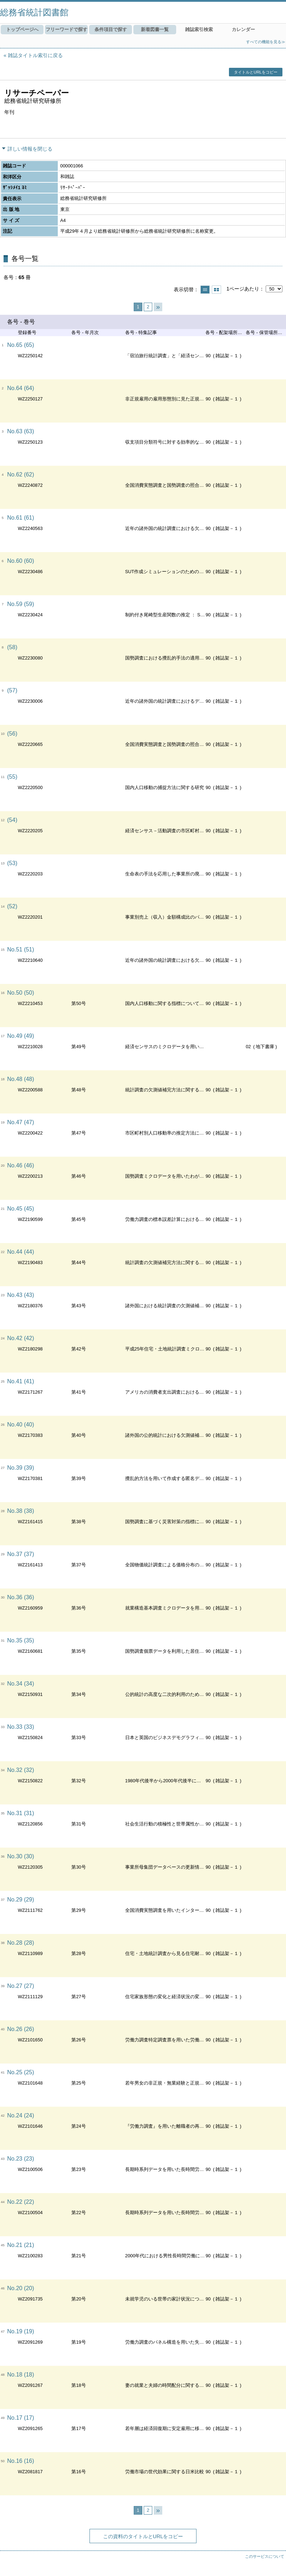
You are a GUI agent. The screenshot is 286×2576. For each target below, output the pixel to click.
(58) (12, 647)
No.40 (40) (20, 1424)
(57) (12, 690)
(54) (12, 820)
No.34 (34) (20, 1684)
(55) (12, 777)
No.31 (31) (20, 1813)
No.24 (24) (20, 2115)
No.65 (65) (20, 345)
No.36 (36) (20, 1597)
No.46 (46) (20, 1165)
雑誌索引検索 (199, 29)
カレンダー (243, 29)
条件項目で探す (111, 29)
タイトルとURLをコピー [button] (255, 72)
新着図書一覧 (155, 29)
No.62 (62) (20, 474)
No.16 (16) (20, 2461)
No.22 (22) (20, 2202)
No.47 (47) (20, 1122)
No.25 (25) (20, 2072)
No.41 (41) (20, 1381)
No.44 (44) (20, 1252)
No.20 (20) (20, 2288)
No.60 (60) (20, 561)
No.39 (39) (20, 1468)
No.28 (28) (20, 1943)
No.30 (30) (20, 1856)
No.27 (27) (20, 1986)
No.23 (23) (20, 2159)
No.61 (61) (20, 518)
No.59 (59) (20, 604)
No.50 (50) (20, 993)
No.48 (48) (20, 1079)
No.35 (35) (20, 1640)
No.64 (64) (20, 388)
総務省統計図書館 (34, 12)
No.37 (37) (20, 1554)
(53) (12, 863)
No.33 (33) (20, 1727)
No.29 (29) (20, 1899)
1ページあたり (242, 289)
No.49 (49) (20, 1036)
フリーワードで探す (66, 29)
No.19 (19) (20, 2331)
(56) (12, 734)
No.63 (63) (20, 431)
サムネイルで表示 (216, 290)
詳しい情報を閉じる (29, 149)
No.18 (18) (20, 2375)
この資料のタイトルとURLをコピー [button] (143, 2536)
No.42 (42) (20, 1338)
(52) (12, 906)
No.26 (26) (20, 2029)
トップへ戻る (273, 2563)
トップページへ (22, 29)
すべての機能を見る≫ (265, 42)
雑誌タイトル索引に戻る (35, 55)
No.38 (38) (20, 1511)
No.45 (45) (20, 1209)
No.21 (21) (20, 2245)
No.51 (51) (20, 949)
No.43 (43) (20, 1295)
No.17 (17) (20, 2418)
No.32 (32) (20, 1770)
